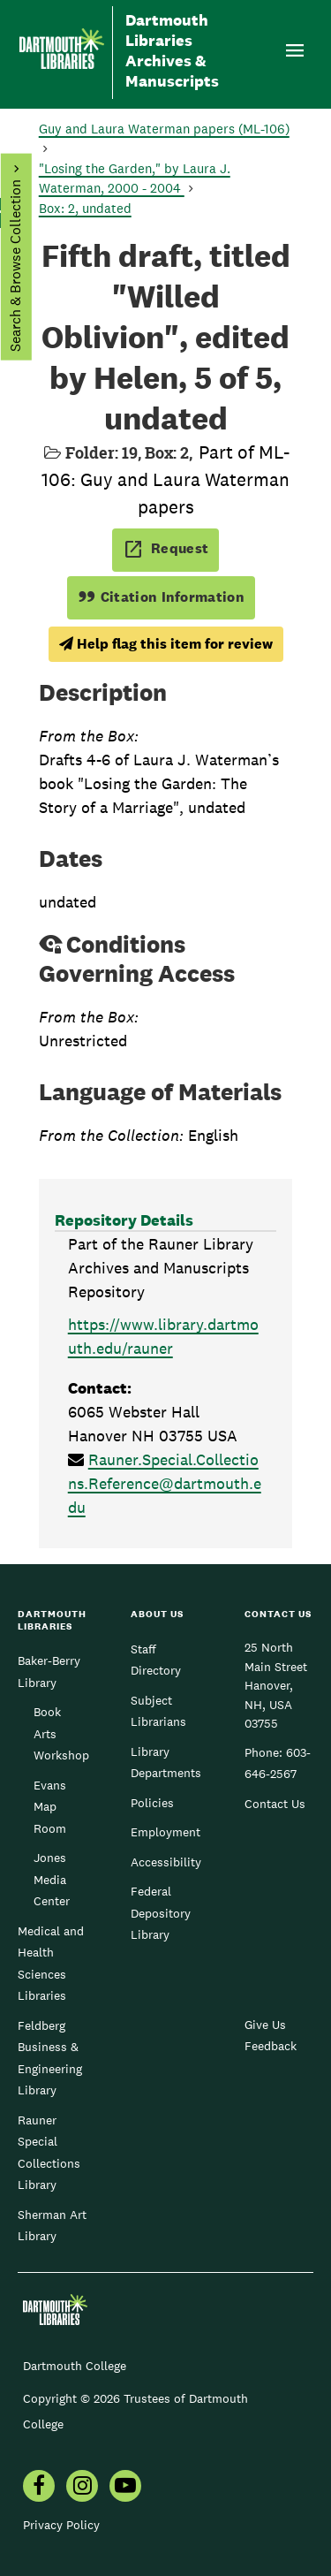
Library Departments (166, 1762)
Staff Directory (156, 1659)
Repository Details (124, 1220)
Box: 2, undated (85, 208)
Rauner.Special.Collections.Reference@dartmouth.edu (164, 1483)
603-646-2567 (277, 1763)
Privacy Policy (61, 2525)
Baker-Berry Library (49, 1671)
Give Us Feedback (270, 2035)
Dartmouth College (74, 2366)
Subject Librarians (158, 1710)
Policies (152, 1803)
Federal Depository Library (161, 1912)
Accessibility (166, 1862)
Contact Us (274, 1804)
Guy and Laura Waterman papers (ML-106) (164, 128)
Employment (165, 1832)
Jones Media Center (52, 1879)
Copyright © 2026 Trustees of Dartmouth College (135, 2411)
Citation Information (161, 597)
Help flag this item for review (166, 644)
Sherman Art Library (52, 2225)
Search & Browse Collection (14, 265)
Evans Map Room (50, 1806)
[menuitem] (39, 2487)
